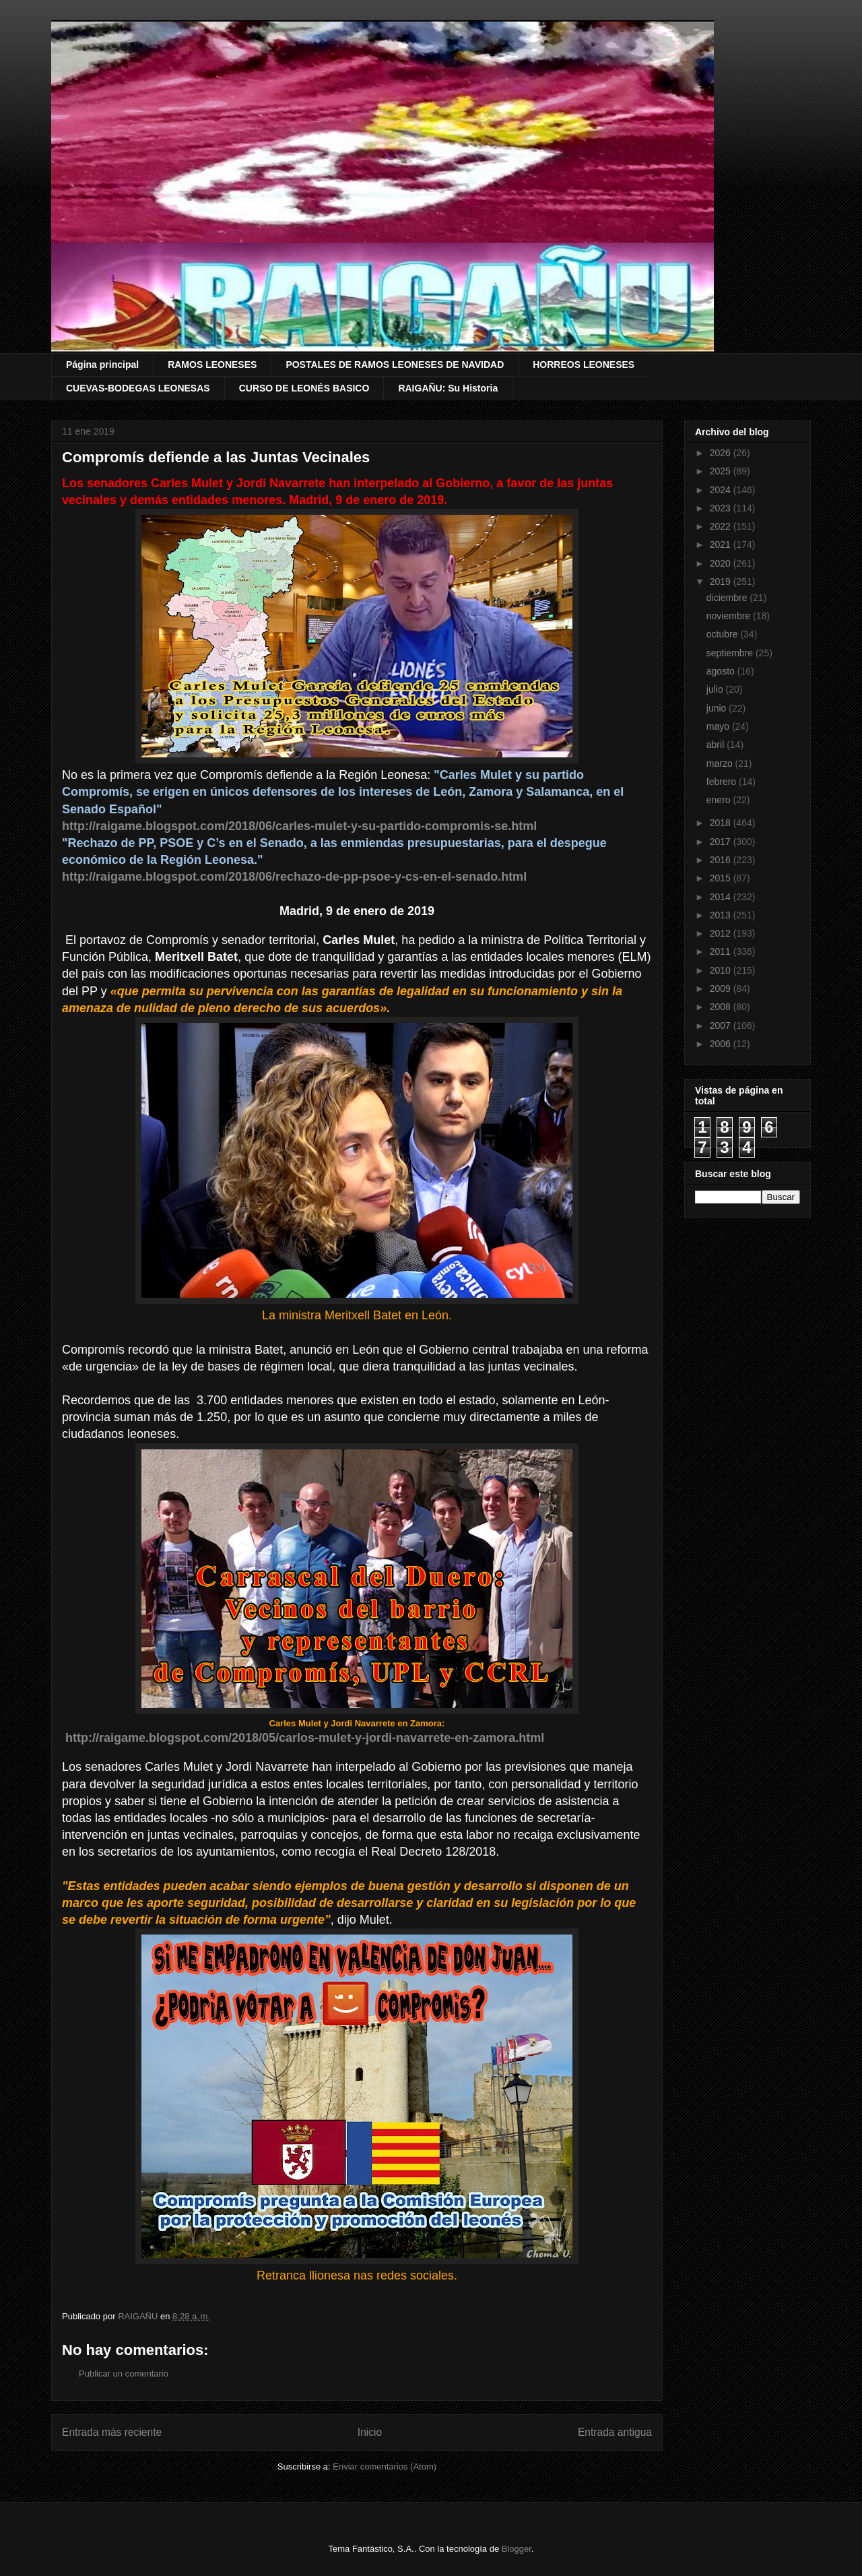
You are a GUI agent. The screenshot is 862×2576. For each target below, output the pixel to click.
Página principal (102, 364)
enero (719, 799)
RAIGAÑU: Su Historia (448, 388)
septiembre (731, 653)
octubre (723, 634)
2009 (721, 988)
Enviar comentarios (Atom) (384, 2466)
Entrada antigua (615, 2432)
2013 (721, 915)
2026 (721, 452)
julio (716, 689)
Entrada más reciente (112, 2432)
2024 (721, 489)
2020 (721, 563)
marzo (720, 763)
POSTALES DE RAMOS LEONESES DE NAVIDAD (395, 364)
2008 (721, 1006)
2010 (721, 970)
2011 (721, 951)
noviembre (729, 615)
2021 (721, 544)
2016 (721, 859)
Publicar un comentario (123, 2373)
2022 (721, 526)
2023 (721, 508)
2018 (721, 822)
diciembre (728, 597)
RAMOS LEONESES (212, 364)
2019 (721, 581)
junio (717, 708)
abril (716, 744)
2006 (721, 1043)
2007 (721, 1025)
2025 (721, 471)
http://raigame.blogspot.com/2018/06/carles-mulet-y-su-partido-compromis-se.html (299, 826)
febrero (722, 781)
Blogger (516, 2549)
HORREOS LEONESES (583, 364)
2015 (721, 878)
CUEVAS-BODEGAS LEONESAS (138, 388)
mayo (719, 726)
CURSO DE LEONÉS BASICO (304, 388)
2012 (721, 933)
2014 (721, 896)
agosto (721, 671)
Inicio (370, 2432)
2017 (721, 841)
